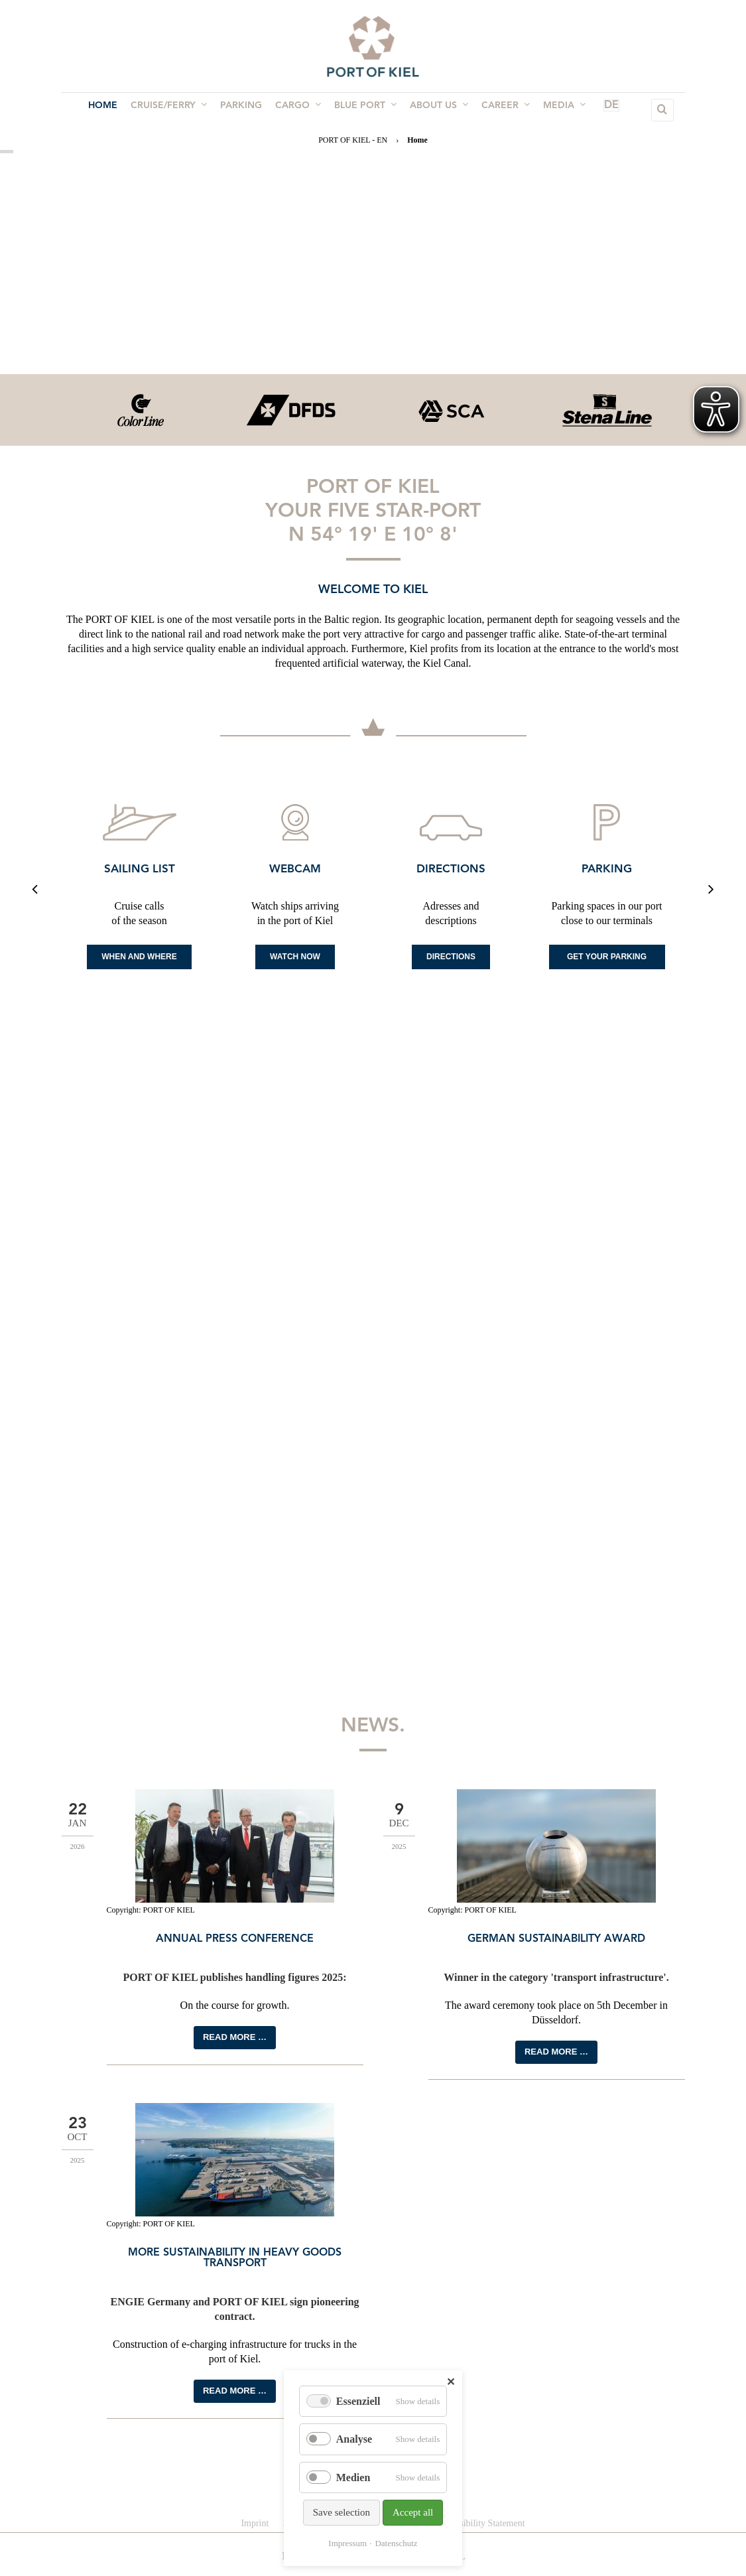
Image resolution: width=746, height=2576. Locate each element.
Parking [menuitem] (245, 110)
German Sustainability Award (556, 1939)
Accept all (413, 2512)
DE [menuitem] (592, 110)
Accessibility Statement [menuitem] (481, 2523)
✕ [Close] (450, 2382)
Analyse (354, 2439)
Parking (607, 869)
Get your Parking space (607, 960)
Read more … (235, 2037)
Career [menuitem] (499, 109)
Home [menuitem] (112, 110)
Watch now (295, 956)
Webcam (295, 869)
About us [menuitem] (435, 109)
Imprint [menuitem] (255, 2523)
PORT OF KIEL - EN (352, 140)
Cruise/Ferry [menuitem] (175, 109)
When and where (139, 956)
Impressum (347, 2543)
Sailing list (139, 869)
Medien (353, 2477)
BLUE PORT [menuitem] (364, 109)
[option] (140, 410)
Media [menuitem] (555, 109)
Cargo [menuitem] (299, 109)
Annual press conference (235, 1939)
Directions (450, 869)
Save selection (341, 2512)
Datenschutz (396, 2543)
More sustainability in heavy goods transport (235, 2258)
